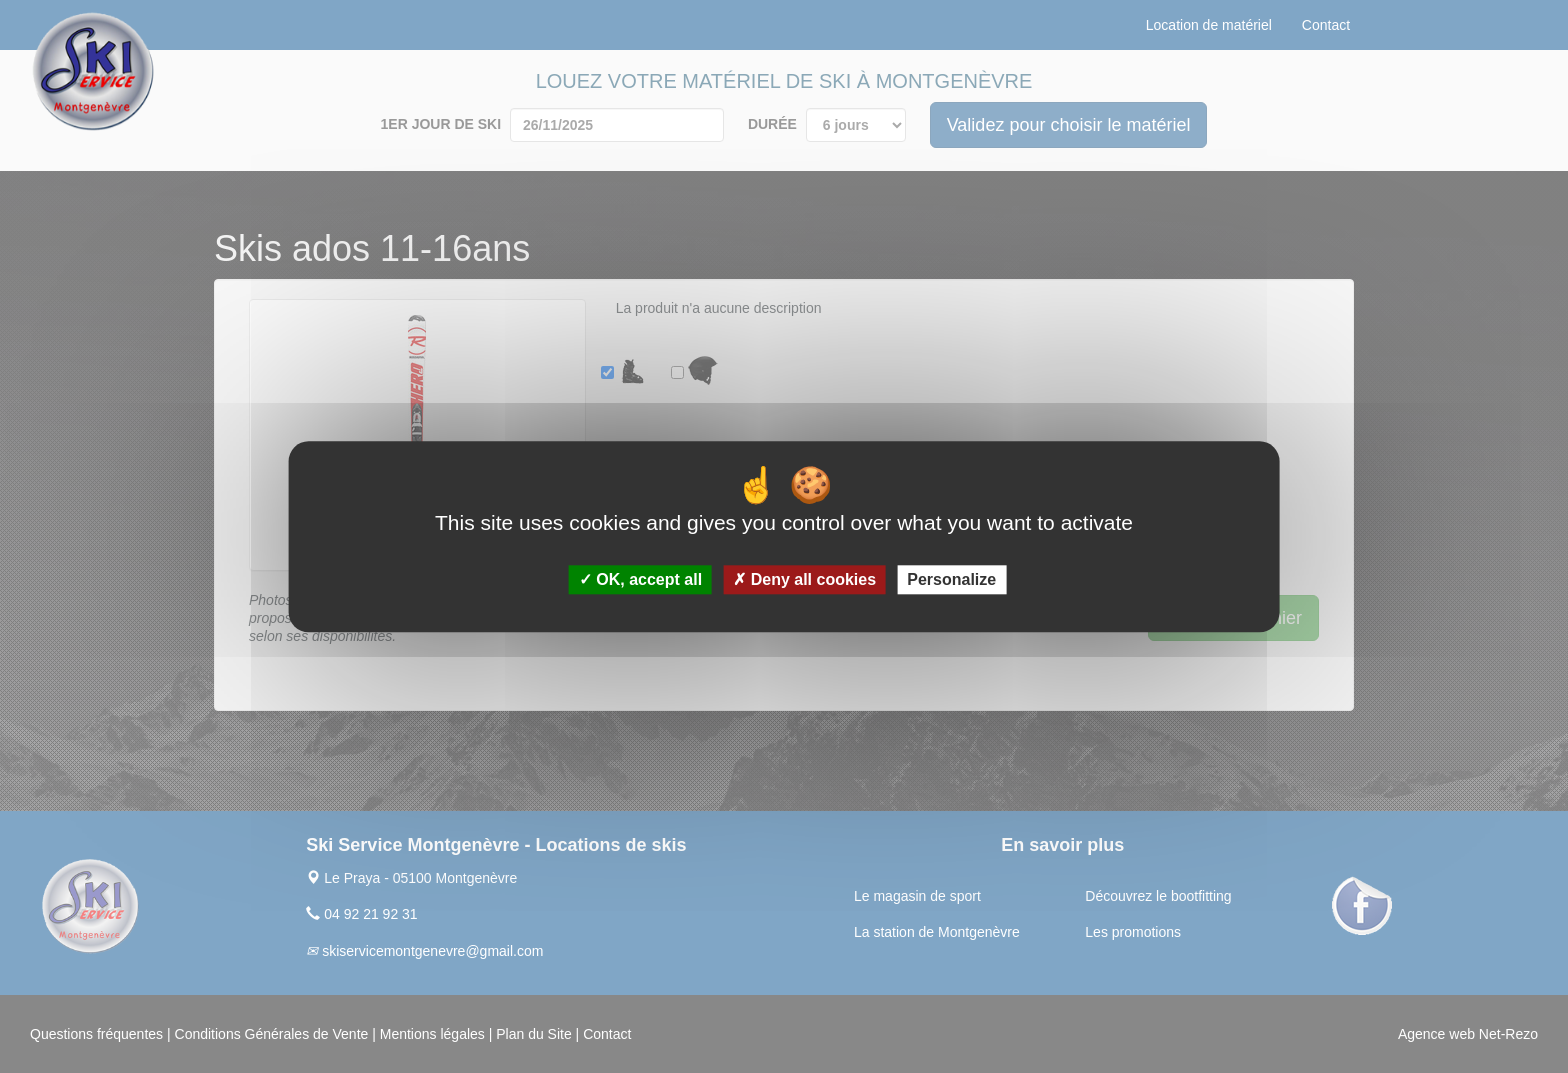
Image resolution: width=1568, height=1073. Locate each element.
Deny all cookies (804, 579)
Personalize (951, 579)
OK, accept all (640, 579)
